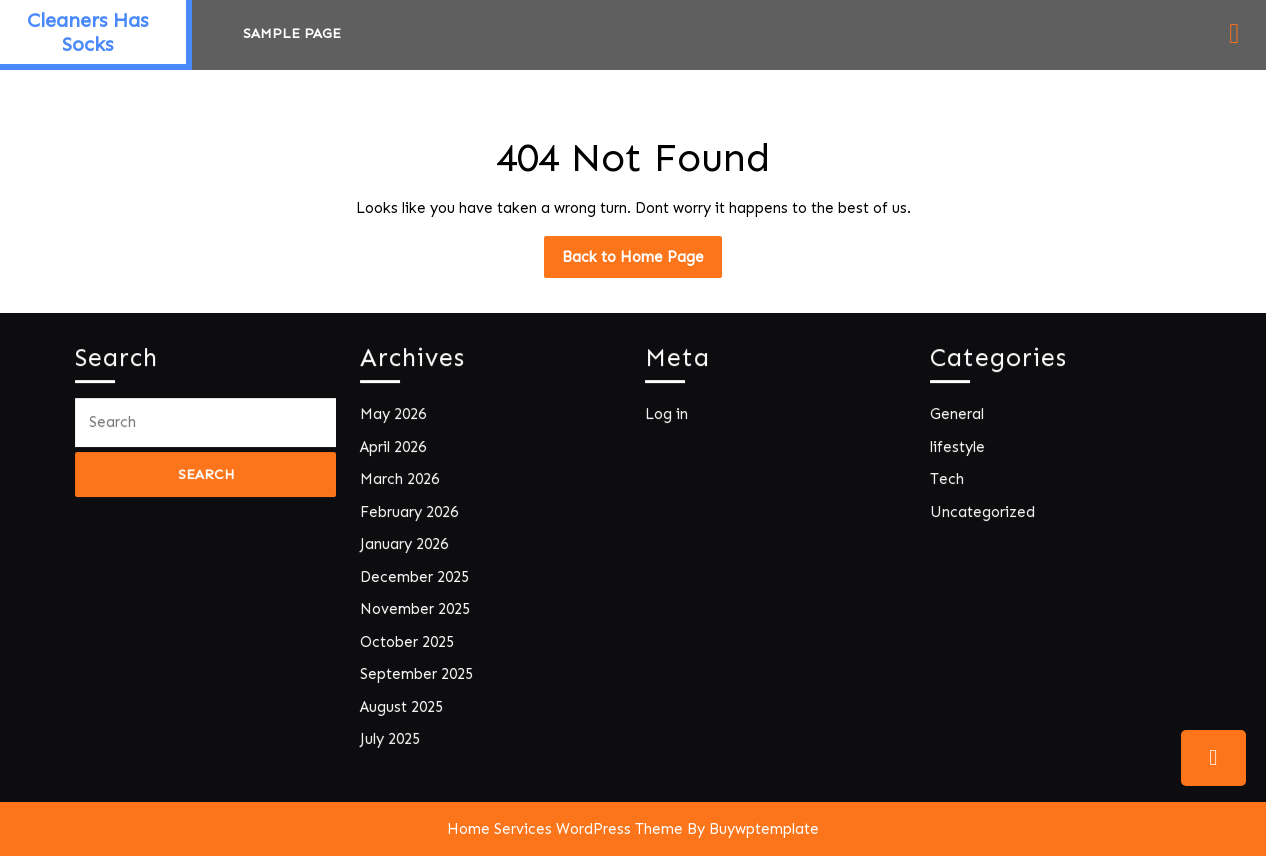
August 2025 (405, 700)
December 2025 (417, 575)
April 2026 (396, 450)
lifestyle (961, 450)
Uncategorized (985, 513)
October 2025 (410, 637)
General (961, 419)
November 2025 (417, 606)
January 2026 (407, 544)
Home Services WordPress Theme (565, 829)
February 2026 (412, 513)
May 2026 (396, 419)
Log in (670, 419)
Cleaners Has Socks (87, 32)
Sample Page (292, 33)
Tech (951, 482)
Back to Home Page (642, 262)
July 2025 (394, 731)
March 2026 (403, 482)
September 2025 (419, 669)
